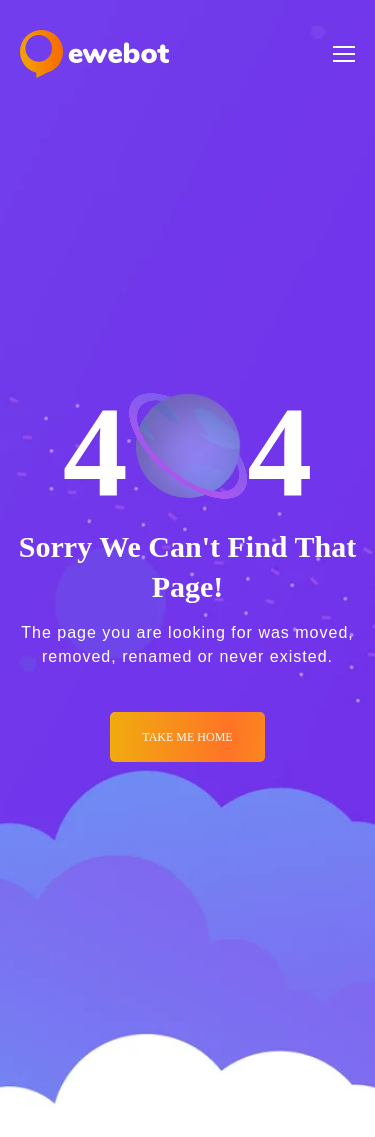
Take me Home (187, 737)
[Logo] (94, 54)
